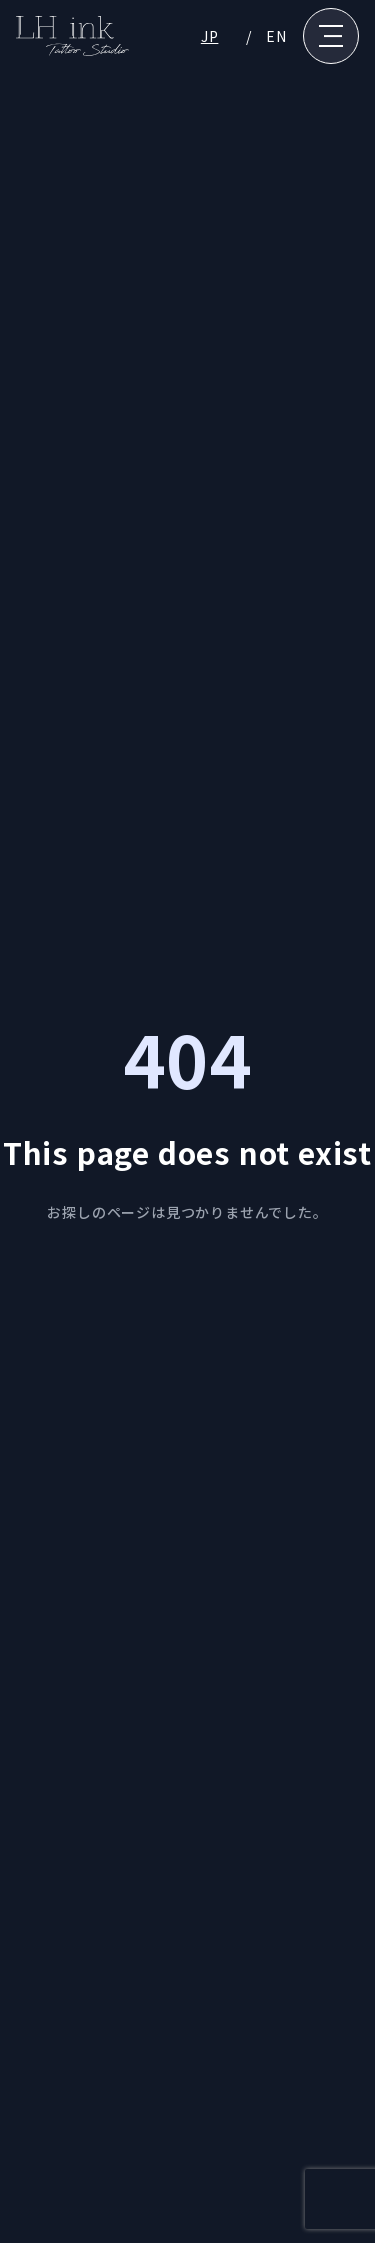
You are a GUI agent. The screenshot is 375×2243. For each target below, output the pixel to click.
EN (276, 36)
